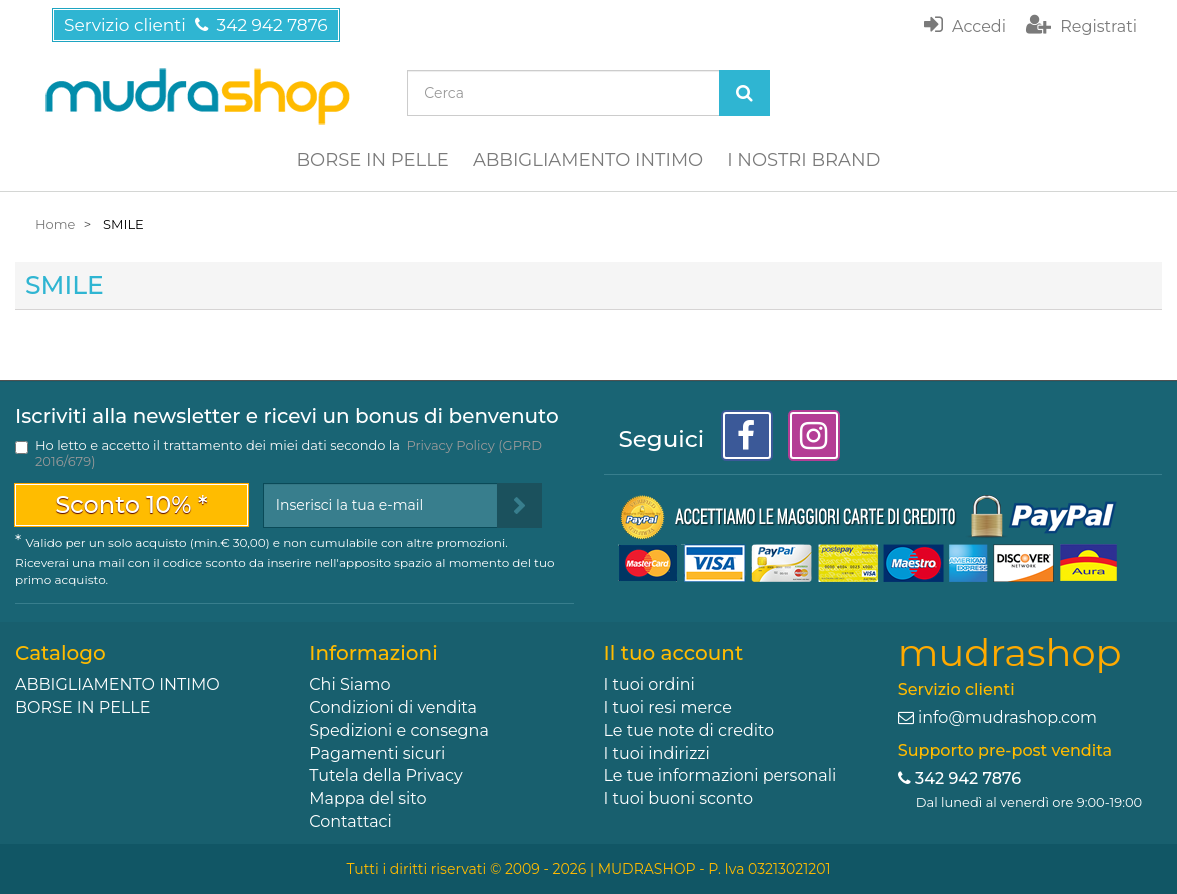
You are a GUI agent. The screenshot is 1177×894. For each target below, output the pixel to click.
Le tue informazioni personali (720, 775)
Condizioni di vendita (393, 707)
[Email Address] (380, 505)
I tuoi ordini (649, 684)
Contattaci (350, 821)
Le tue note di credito (689, 730)
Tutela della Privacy (385, 775)
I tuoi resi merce (668, 707)
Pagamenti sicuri (377, 753)
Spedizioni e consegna (399, 730)
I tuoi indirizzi (657, 753)
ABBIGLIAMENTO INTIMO (588, 160)
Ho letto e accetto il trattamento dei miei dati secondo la (288, 453)
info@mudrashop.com (1007, 717)
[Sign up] (519, 505)
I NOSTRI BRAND (803, 160)
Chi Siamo (349, 684)
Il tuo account (674, 653)
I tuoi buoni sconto (679, 798)
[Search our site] (563, 93)
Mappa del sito (367, 798)
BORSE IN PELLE (373, 160)
